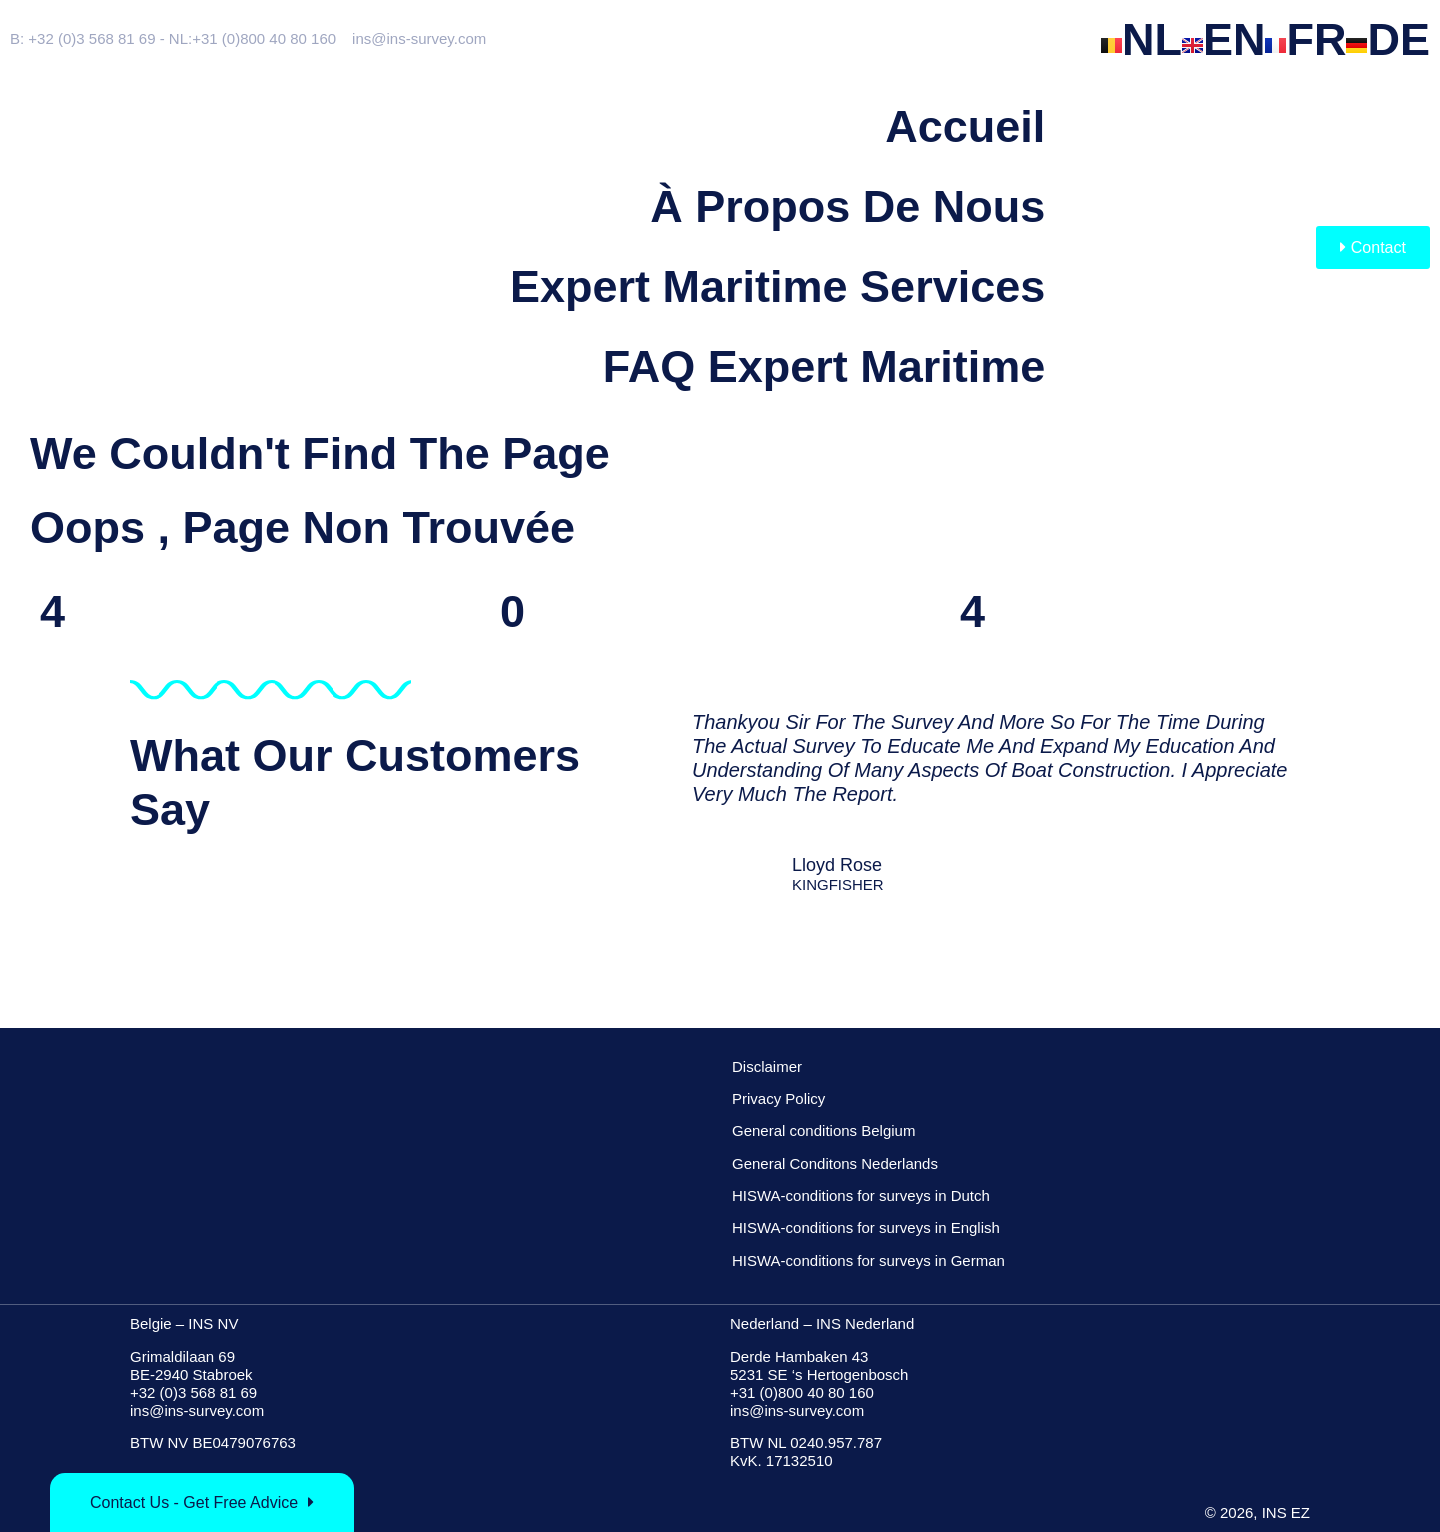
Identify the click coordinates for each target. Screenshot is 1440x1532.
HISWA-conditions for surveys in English (866, 1227)
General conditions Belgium (823, 1130)
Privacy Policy (778, 1098)
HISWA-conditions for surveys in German (868, 1260)
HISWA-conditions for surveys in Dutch (861, 1195)
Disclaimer (767, 1066)
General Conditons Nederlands (835, 1163)
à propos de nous (847, 206)
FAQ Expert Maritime (824, 366)
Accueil (965, 126)
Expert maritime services (777, 286)
